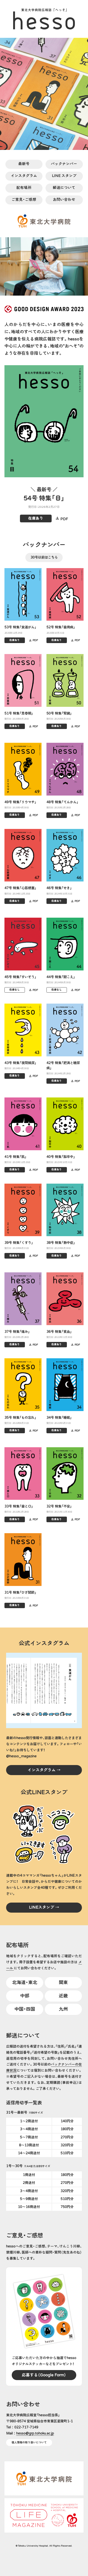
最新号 (24, 164)
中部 (24, 1996)
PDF (61, 518)
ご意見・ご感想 (23, 200)
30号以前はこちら (44, 557)
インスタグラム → (44, 1770)
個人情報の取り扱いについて (29, 2442)
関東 (63, 1982)
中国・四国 (24, 2009)
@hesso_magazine (21, 1756)
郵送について (64, 188)
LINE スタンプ (64, 176)
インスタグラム (24, 176)
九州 (63, 2009)
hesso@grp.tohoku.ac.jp (35, 2433)
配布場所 (23, 188)
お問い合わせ (64, 200)
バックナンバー (64, 164)
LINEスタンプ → (44, 1907)
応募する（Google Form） (44, 2375)
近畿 (63, 1996)
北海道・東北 (24, 1982)
